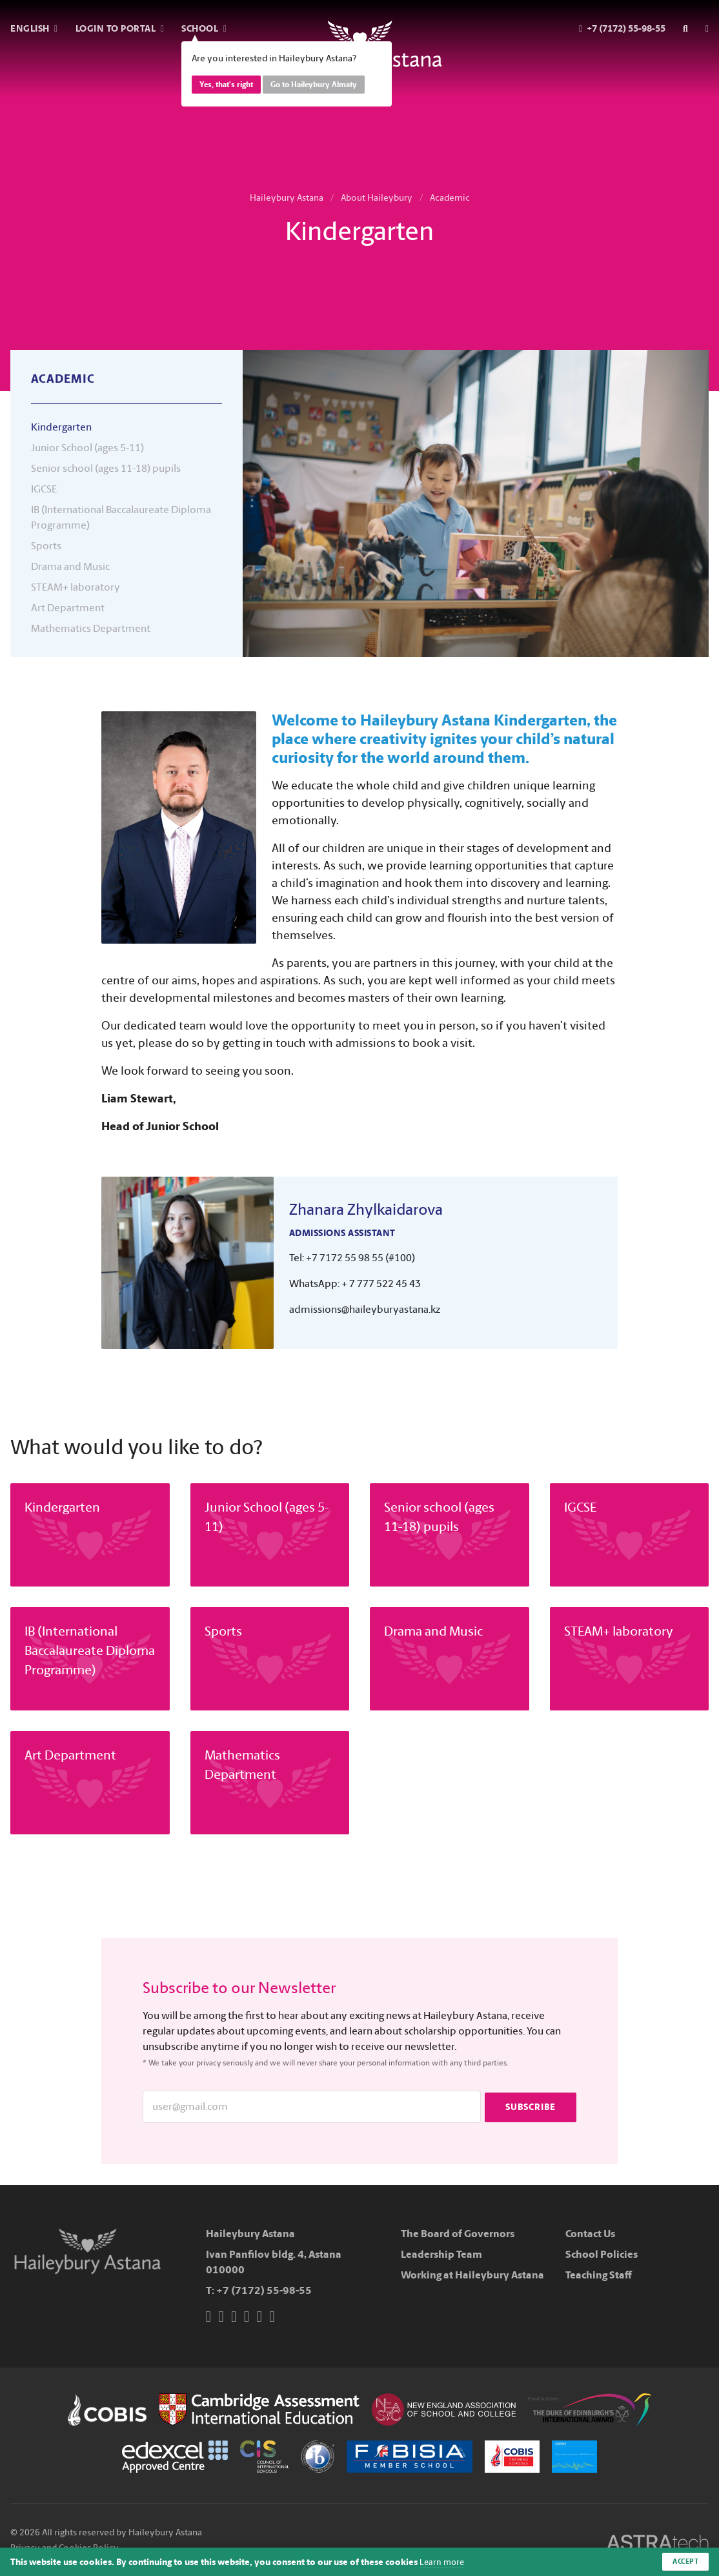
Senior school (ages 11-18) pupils (106, 468)
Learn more (443, 2561)
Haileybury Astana (286, 197)
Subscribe (530, 2106)
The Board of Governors (457, 2233)
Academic (450, 197)
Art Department (68, 608)
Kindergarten (61, 427)
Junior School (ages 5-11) (87, 447)
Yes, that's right (226, 84)
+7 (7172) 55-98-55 (264, 2290)
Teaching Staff (598, 2275)
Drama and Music (70, 566)
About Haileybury (376, 197)
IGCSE (44, 489)
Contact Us (590, 2233)
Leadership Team (441, 2254)
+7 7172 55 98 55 (344, 1258)
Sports (46, 546)
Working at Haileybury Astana (472, 2275)
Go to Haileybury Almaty (313, 84)
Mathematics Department (90, 628)
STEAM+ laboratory (75, 587)
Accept (683, 2561)
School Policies (601, 2254)
